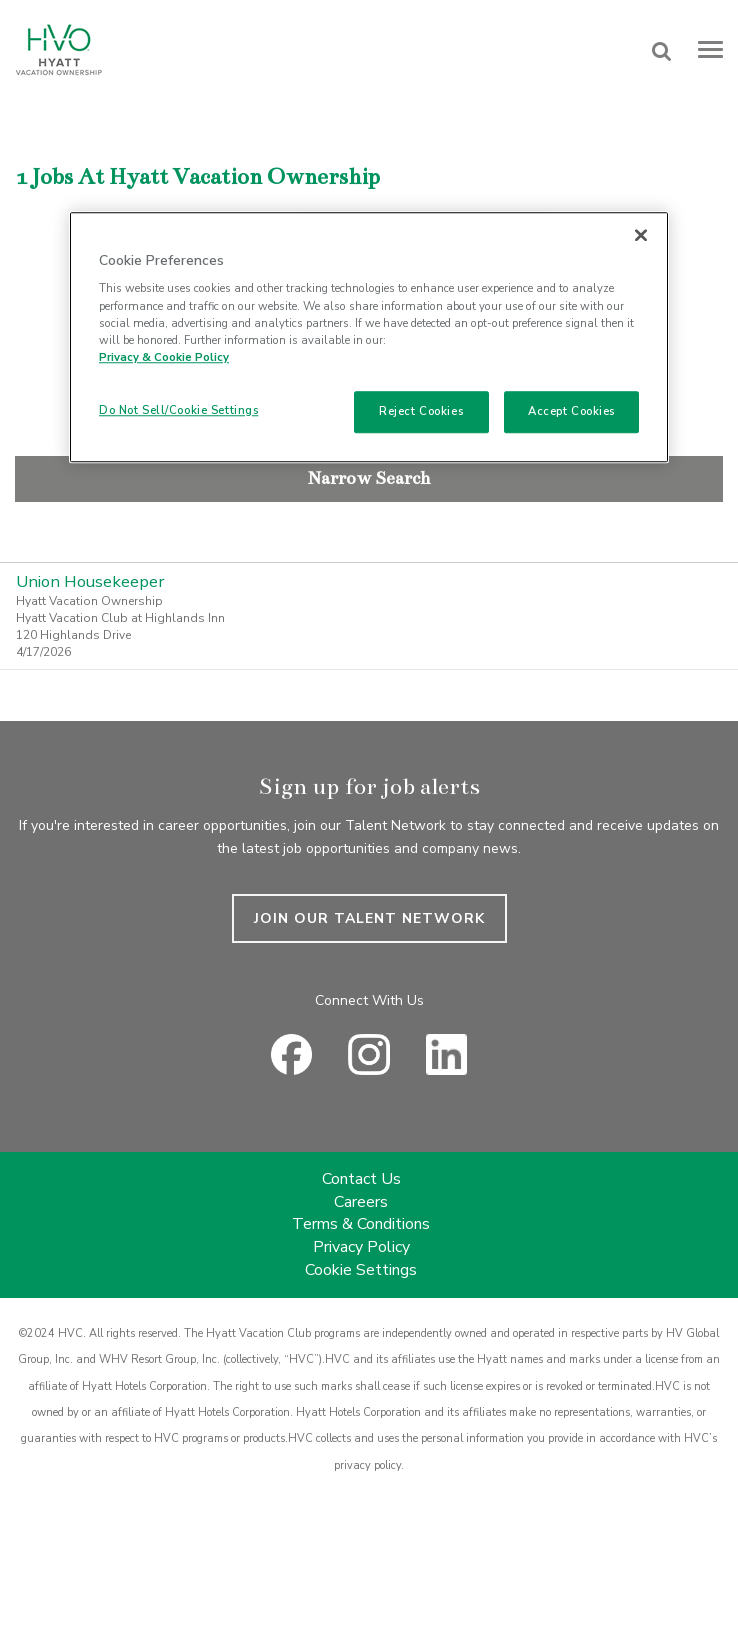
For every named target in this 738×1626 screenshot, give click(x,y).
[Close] (641, 235)
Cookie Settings (361, 1270)
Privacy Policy (361, 1247)
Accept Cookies (571, 411)
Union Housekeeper (90, 581)
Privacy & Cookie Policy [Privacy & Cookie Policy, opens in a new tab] (164, 357)
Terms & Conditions (361, 1224)
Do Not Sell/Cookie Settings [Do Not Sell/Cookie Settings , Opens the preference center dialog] (178, 410)
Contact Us (361, 1179)
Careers (361, 1202)
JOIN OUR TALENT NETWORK (369, 918)
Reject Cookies (421, 411)
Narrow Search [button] (369, 478)
